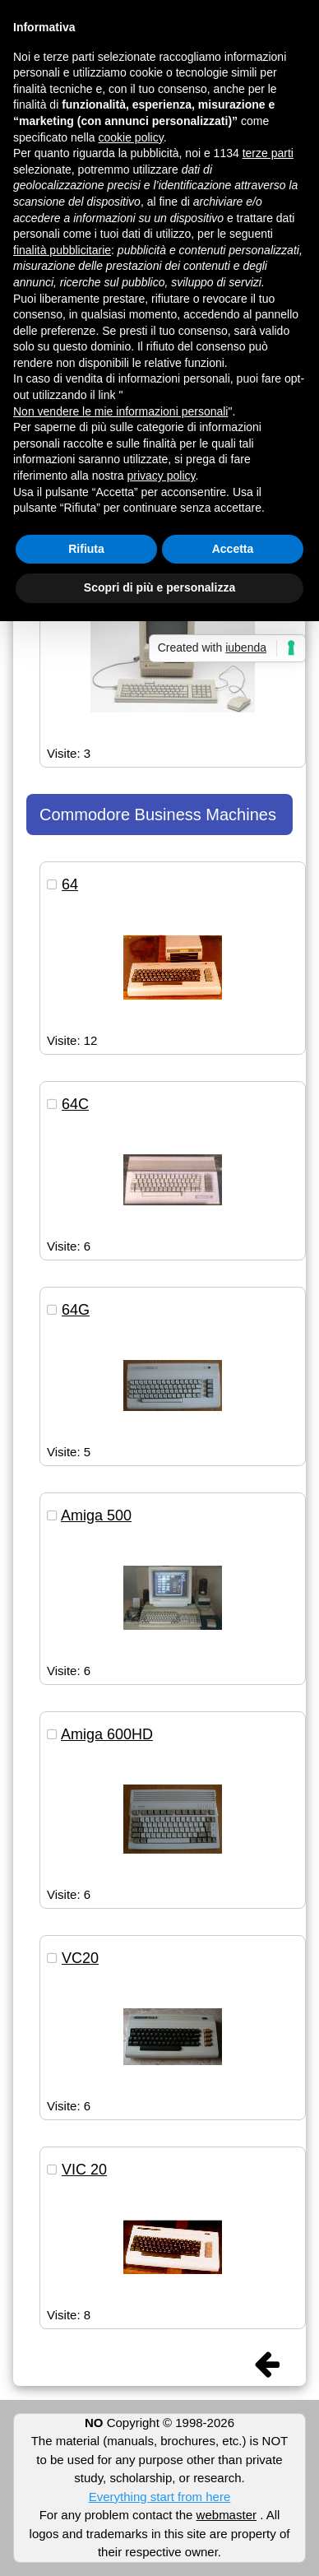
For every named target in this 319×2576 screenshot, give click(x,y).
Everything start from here (160, 2497)
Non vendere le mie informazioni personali (120, 411)
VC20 (80, 1958)
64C (75, 1104)
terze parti (268, 153)
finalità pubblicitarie (62, 250)
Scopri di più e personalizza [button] (159, 587)
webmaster (226, 2515)
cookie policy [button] (131, 137)
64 (70, 884)
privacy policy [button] (161, 475)
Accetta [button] (233, 548)
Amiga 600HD (107, 1734)
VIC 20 (84, 2169)
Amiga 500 (96, 1515)
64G (76, 1310)
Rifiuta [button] (86, 548)
